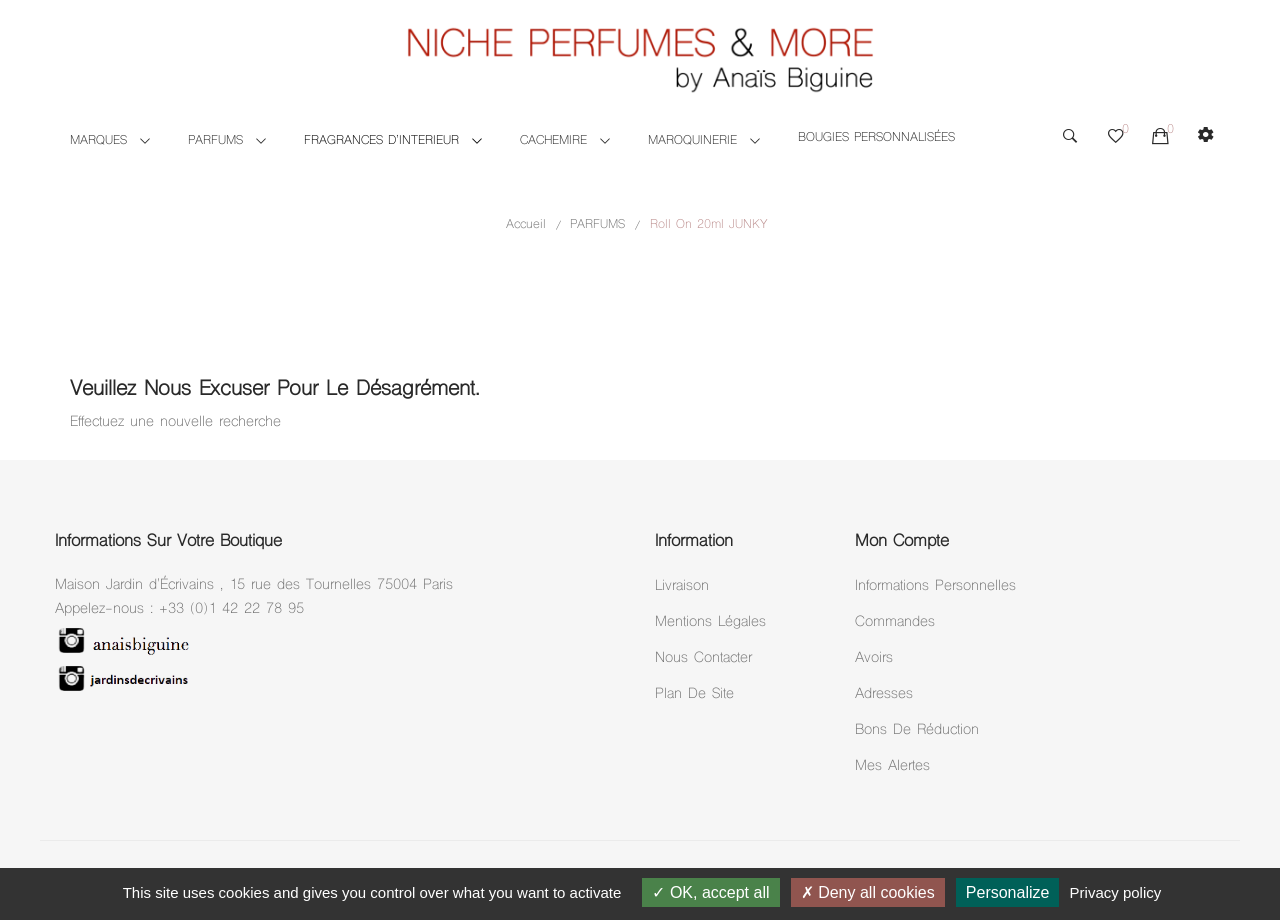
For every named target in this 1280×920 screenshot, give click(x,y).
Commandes (895, 622)
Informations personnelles (935, 586)
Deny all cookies (868, 892)
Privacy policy (1116, 892)
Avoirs (874, 658)
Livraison (682, 586)
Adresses (884, 694)
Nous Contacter (703, 658)
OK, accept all (710, 892)
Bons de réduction (917, 730)
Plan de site (694, 694)
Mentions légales (710, 622)
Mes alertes (892, 766)
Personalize (1008, 892)
